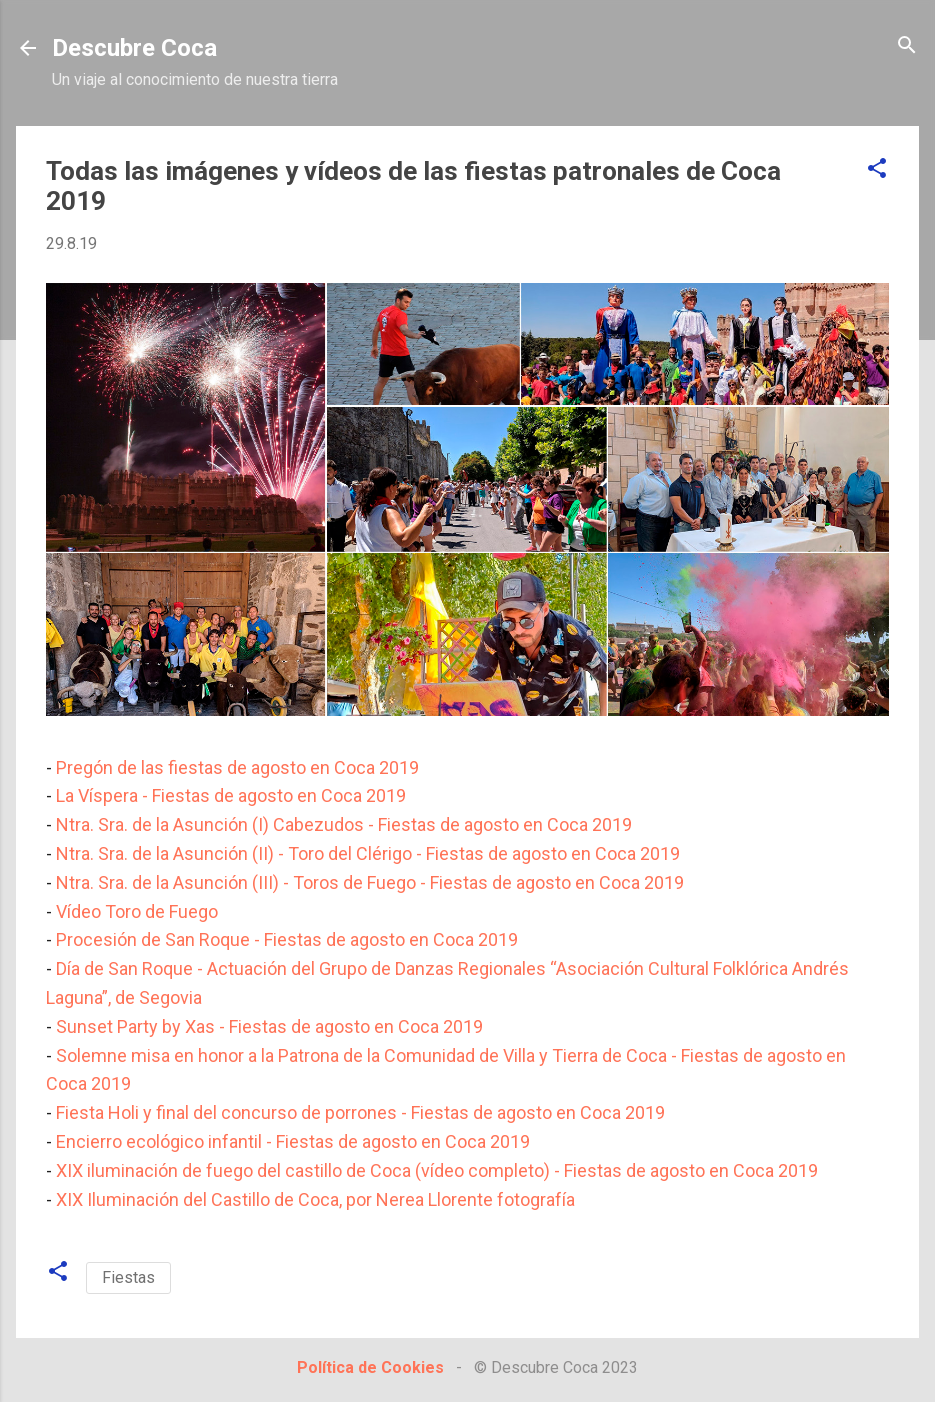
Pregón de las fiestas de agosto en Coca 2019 (237, 767)
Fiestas (128, 1277)
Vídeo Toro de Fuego (137, 911)
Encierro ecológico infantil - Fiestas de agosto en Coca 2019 (293, 1141)
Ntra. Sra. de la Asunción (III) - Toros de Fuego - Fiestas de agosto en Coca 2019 (370, 882)
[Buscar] (907, 46)
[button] (877, 169)
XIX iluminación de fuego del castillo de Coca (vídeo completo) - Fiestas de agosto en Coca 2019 (437, 1170)
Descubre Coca (134, 48)
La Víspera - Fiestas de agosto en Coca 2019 (231, 795)
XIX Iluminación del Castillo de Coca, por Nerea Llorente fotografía (315, 1199)
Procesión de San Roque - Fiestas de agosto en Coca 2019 (287, 939)
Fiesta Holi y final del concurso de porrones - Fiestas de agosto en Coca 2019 (360, 1112)
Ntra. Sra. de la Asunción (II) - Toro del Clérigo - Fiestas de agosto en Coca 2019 (368, 853)
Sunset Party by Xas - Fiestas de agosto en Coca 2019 (269, 1026)
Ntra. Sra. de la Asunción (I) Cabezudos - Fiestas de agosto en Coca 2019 (344, 824)
